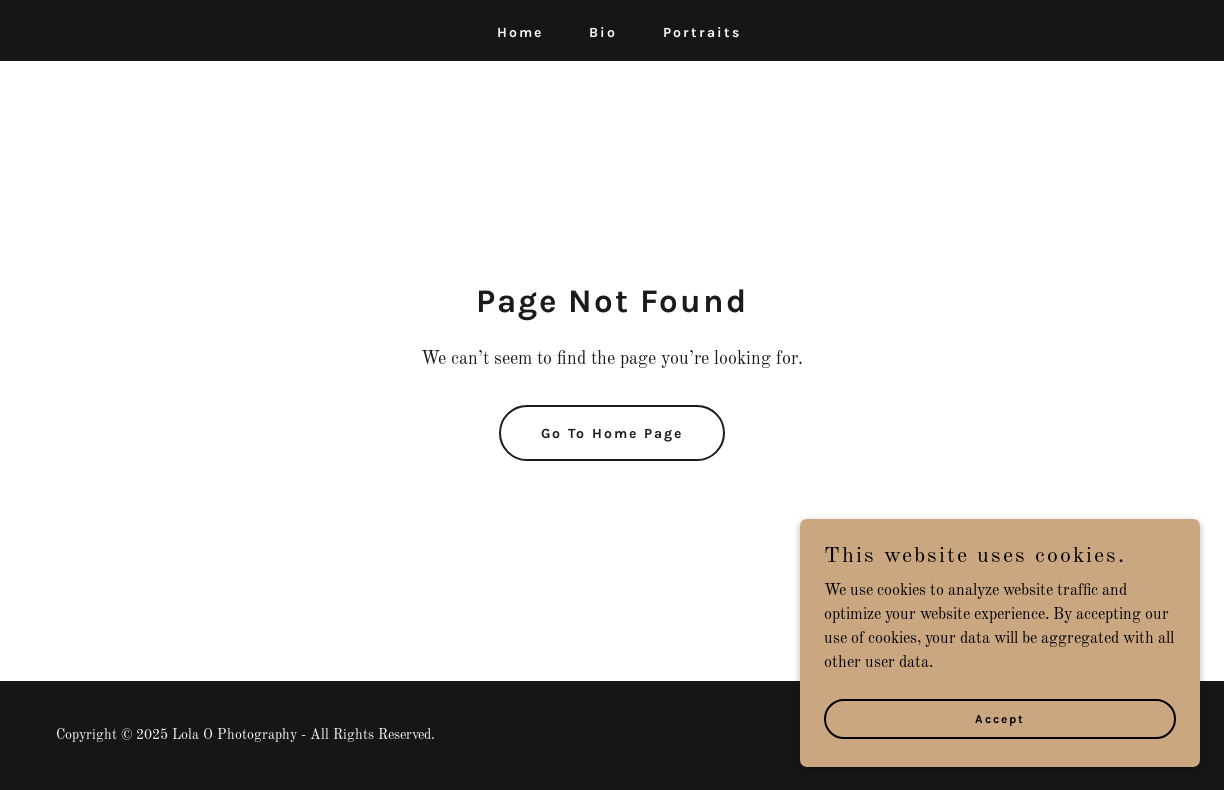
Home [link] (520, 32)
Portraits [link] (702, 32)
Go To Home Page (612, 433)
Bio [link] (603, 32)
